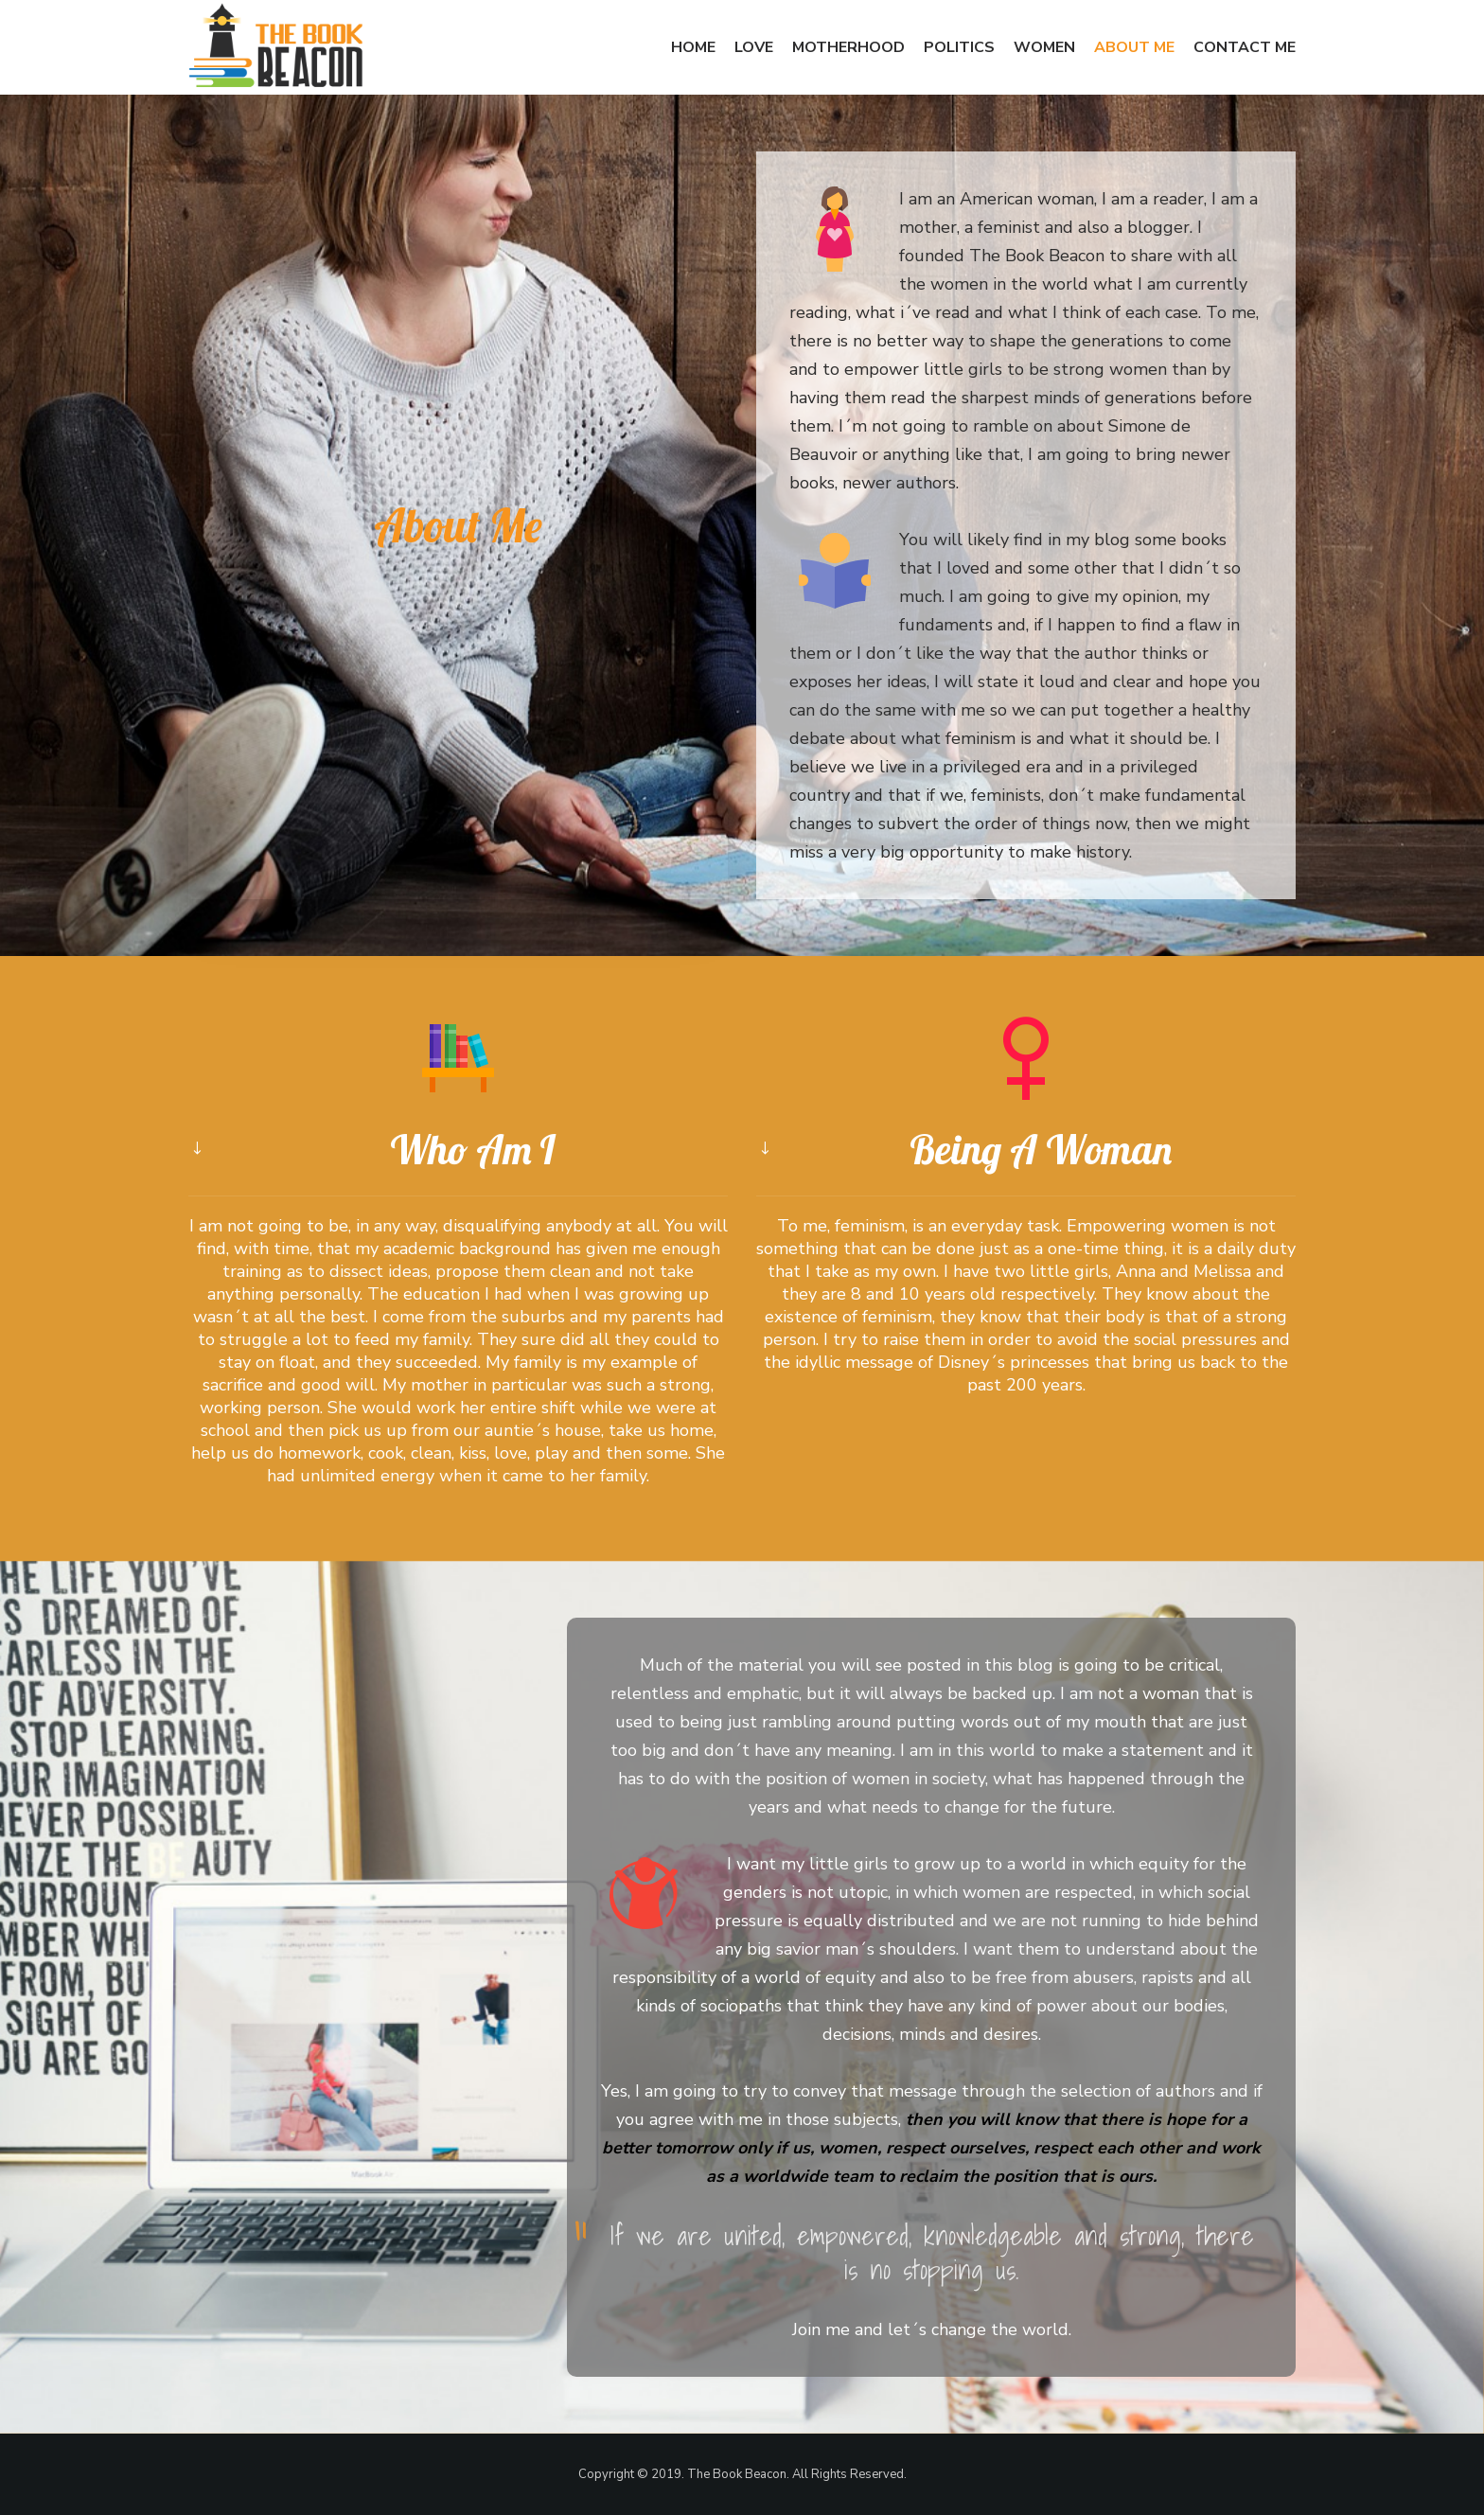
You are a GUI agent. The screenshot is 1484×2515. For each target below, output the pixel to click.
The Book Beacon (736, 2474)
